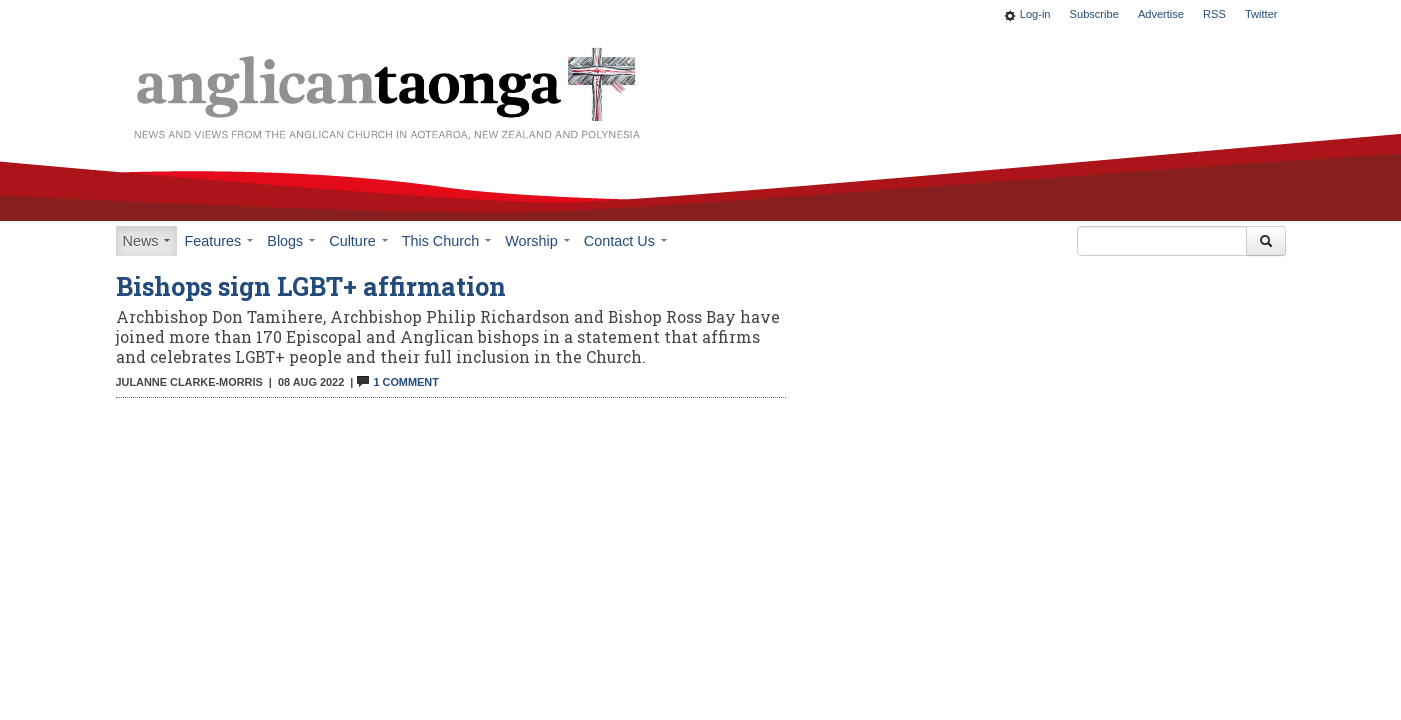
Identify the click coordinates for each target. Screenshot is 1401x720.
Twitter (1261, 14)
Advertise (1161, 14)
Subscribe (1094, 14)
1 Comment (397, 382)
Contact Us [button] (625, 241)
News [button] (147, 241)
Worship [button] (537, 241)
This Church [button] (447, 241)
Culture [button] (358, 241)
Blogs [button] (291, 241)
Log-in (1035, 14)
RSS (1214, 14)
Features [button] (218, 241)
